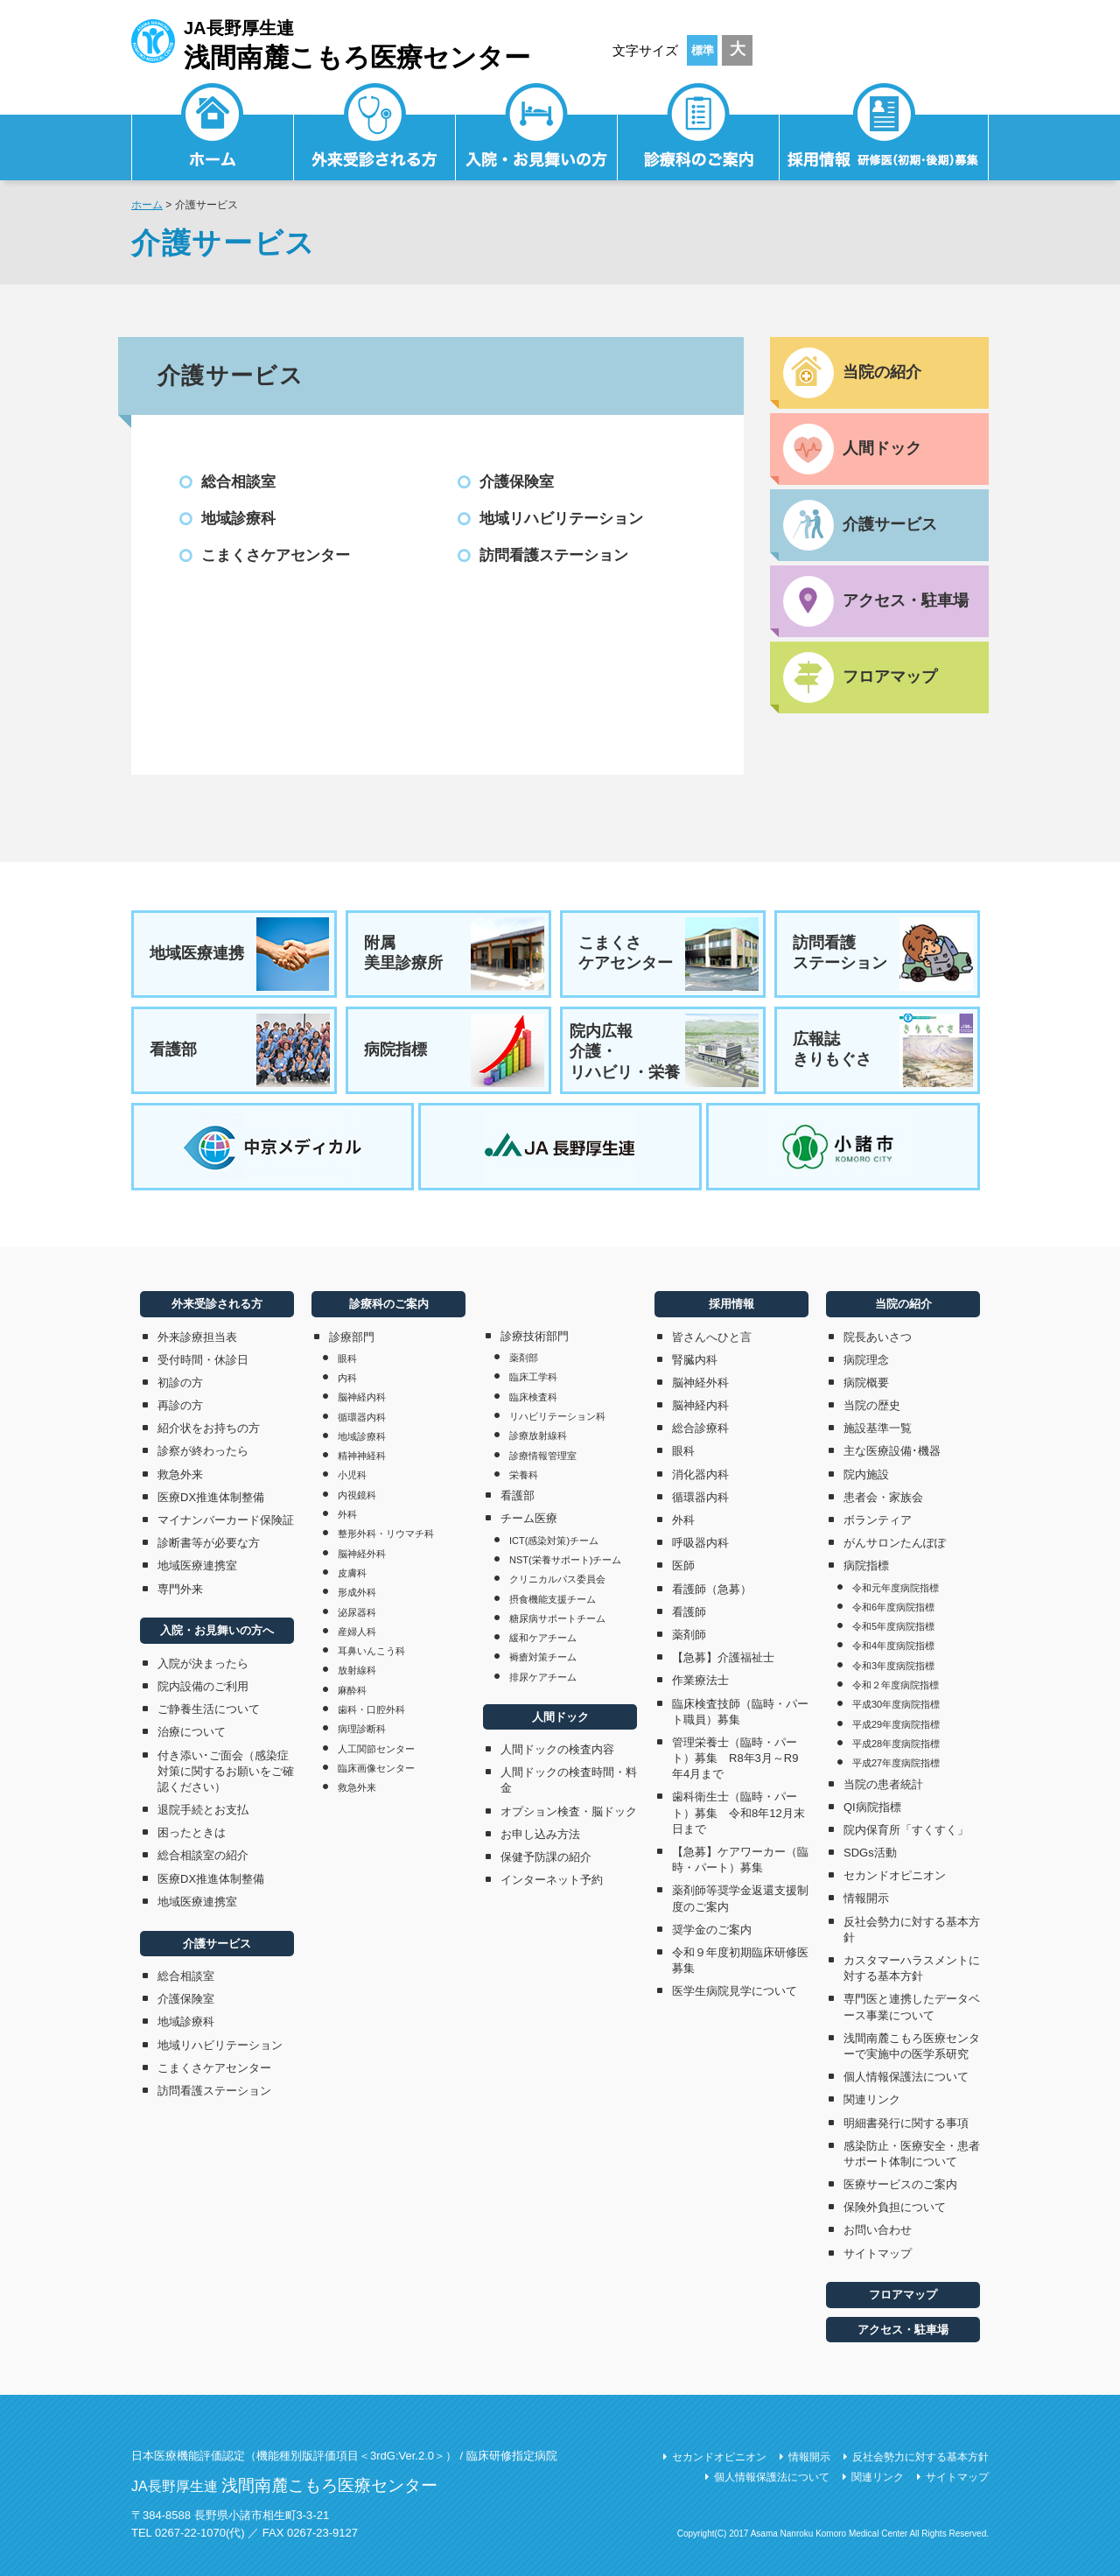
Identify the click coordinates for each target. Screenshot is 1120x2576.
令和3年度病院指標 (893, 1665)
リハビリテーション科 (557, 1416)
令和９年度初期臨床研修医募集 (740, 1960)
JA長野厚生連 (330, 42)
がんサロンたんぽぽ (895, 1542)
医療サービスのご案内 (900, 2184)
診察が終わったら (203, 1450)
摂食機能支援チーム (552, 1599)
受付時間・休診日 (203, 1359)
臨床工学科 (533, 1377)
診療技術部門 (534, 1336)
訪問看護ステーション (554, 555)
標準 (702, 50)
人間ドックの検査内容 (557, 1749)
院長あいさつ (878, 1337)
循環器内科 (362, 1417)
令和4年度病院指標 (893, 1645)
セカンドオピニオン (895, 1875)
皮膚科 (352, 1573)
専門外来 (180, 1589)
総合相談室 (238, 482)
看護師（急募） (712, 1589)
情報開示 (866, 1898)
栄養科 (523, 1475)
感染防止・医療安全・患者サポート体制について (912, 2153)
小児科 (352, 1475)
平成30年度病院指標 (896, 1704)
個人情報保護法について (906, 2076)
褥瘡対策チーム (543, 1657)
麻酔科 (352, 1690)
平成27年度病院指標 (896, 1763)
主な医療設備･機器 (892, 1450)
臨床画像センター (376, 1768)
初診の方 (180, 1382)
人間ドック (560, 1716)
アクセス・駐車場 (903, 2329)
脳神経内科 (362, 1397)
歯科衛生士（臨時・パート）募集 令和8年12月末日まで (738, 1812)
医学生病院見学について (734, 1990)
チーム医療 (528, 1518)
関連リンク (872, 2099)
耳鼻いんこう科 (371, 1651)
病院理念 (866, 1359)
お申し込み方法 (540, 1834)
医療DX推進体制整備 (211, 1497)
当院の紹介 (903, 1303)
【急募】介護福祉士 (723, 1657)
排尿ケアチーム (543, 1677)
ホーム (147, 205)
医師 (683, 1565)
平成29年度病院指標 (896, 1724)
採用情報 (884, 136)
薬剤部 (523, 1357)
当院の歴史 (872, 1405)
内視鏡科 (357, 1495)
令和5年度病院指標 (893, 1626)
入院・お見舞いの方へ (217, 1630)
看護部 (240, 1050)
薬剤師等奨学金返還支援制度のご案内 (740, 1898)
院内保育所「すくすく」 (906, 1829)
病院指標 (454, 1050)
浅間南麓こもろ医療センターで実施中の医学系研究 (912, 2046)
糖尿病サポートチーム (557, 1618)
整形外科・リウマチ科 (386, 1533)
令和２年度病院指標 (895, 1685)
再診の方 (180, 1405)
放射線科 (357, 1670)
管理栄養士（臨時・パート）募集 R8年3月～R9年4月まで (735, 1758)
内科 (347, 1377)
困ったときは (192, 1832)
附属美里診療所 (454, 954)
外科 (347, 1514)
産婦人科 (357, 1631)
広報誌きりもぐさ (883, 1050)
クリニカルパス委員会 (557, 1579)
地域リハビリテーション (561, 518)
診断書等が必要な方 (209, 1542)
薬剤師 (689, 1634)
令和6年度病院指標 (893, 1607)
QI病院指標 (872, 1807)
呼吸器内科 (700, 1542)
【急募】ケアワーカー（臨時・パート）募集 (740, 1859)
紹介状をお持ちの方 (209, 1428)
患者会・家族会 (883, 1497)
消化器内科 (700, 1474)
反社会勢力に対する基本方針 (912, 1929)
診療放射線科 (538, 1435)
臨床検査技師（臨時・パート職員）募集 (740, 1711)
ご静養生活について (209, 1709)
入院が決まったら (203, 1663)
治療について (192, 1731)
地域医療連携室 (197, 1565)
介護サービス (217, 1943)
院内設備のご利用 (203, 1686)
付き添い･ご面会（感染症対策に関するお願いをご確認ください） (226, 1771)
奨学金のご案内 (712, 1929)
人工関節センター (376, 1749)
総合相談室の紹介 (203, 1855)
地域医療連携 (240, 954)
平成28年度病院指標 (896, 1743)
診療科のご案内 (699, 136)
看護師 (689, 1611)
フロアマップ (903, 2294)
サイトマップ (878, 2253)
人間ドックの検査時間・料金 (568, 1779)
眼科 (347, 1358)
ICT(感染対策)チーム (553, 1540)
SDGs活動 (870, 1852)
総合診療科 (700, 1428)
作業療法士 (700, 1680)
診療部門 (351, 1337)
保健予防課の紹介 (546, 1857)
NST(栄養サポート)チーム (565, 1560)
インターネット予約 (551, 1879)
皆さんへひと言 (712, 1337)
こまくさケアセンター (275, 555)
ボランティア (878, 1520)
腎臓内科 (695, 1359)
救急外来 (180, 1474)
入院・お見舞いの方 (537, 136)
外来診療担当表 (197, 1337)
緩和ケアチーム (543, 1637)
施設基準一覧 (878, 1428)
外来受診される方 (375, 136)
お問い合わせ (878, 2229)
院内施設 (866, 1474)
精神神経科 (362, 1455)
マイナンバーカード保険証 (226, 1520)
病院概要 (866, 1382)
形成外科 (357, 1592)
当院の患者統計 (883, 1784)
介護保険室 (517, 482)
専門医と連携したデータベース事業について (912, 2006)
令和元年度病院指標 (895, 1588)
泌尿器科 (357, 1612)
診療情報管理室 (543, 1455)
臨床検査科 (533, 1397)
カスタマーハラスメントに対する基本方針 (912, 1968)
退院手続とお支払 (203, 1809)
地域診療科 (238, 518)
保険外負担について (895, 2207)
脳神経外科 (362, 1553)
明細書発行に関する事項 (906, 2123)
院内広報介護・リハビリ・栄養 (664, 1050)
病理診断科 (362, 1728)
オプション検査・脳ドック (568, 1811)
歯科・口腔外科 (371, 1709)
